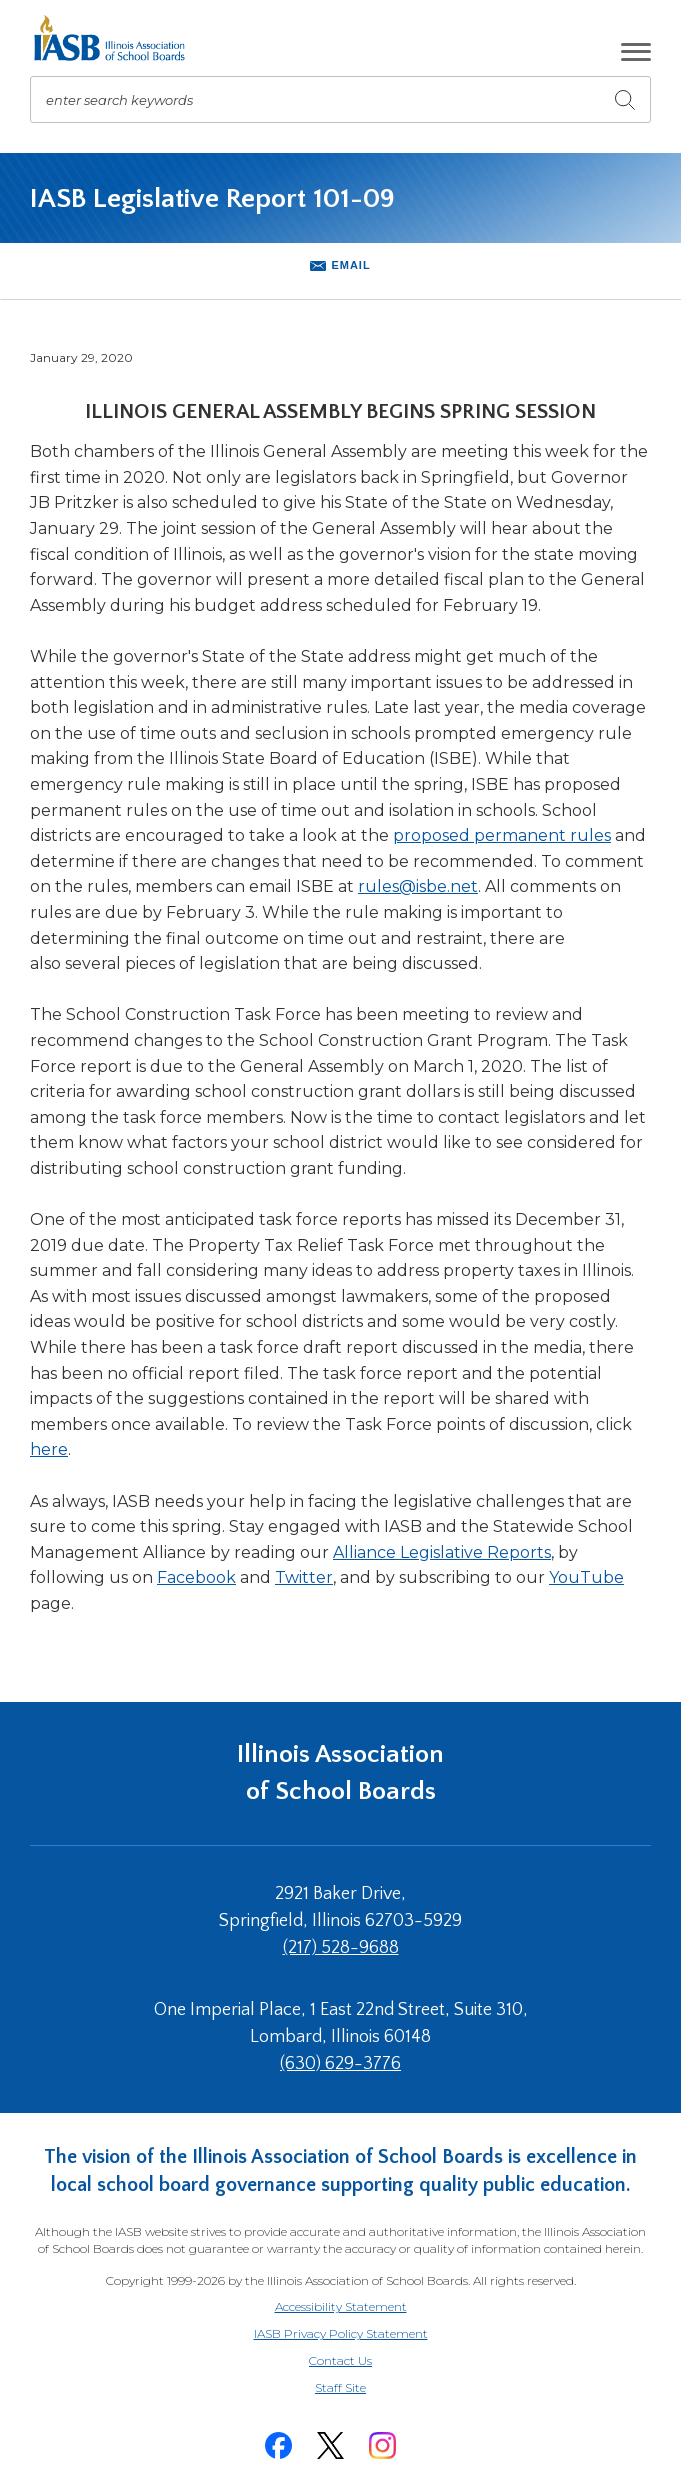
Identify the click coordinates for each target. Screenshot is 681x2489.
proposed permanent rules (502, 835)
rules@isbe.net (418, 886)
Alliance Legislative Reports (442, 1552)
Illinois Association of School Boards (340, 1772)
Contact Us (340, 2360)
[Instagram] (383, 2445)
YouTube (586, 1577)
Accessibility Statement (341, 2306)
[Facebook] (279, 2445)
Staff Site (365, 2388)
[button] (636, 52)
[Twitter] (331, 2445)
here (49, 1449)
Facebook (196, 1577)
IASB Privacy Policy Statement (341, 2333)
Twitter (304, 1577)
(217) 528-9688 (341, 1948)
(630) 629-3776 (340, 2064)
